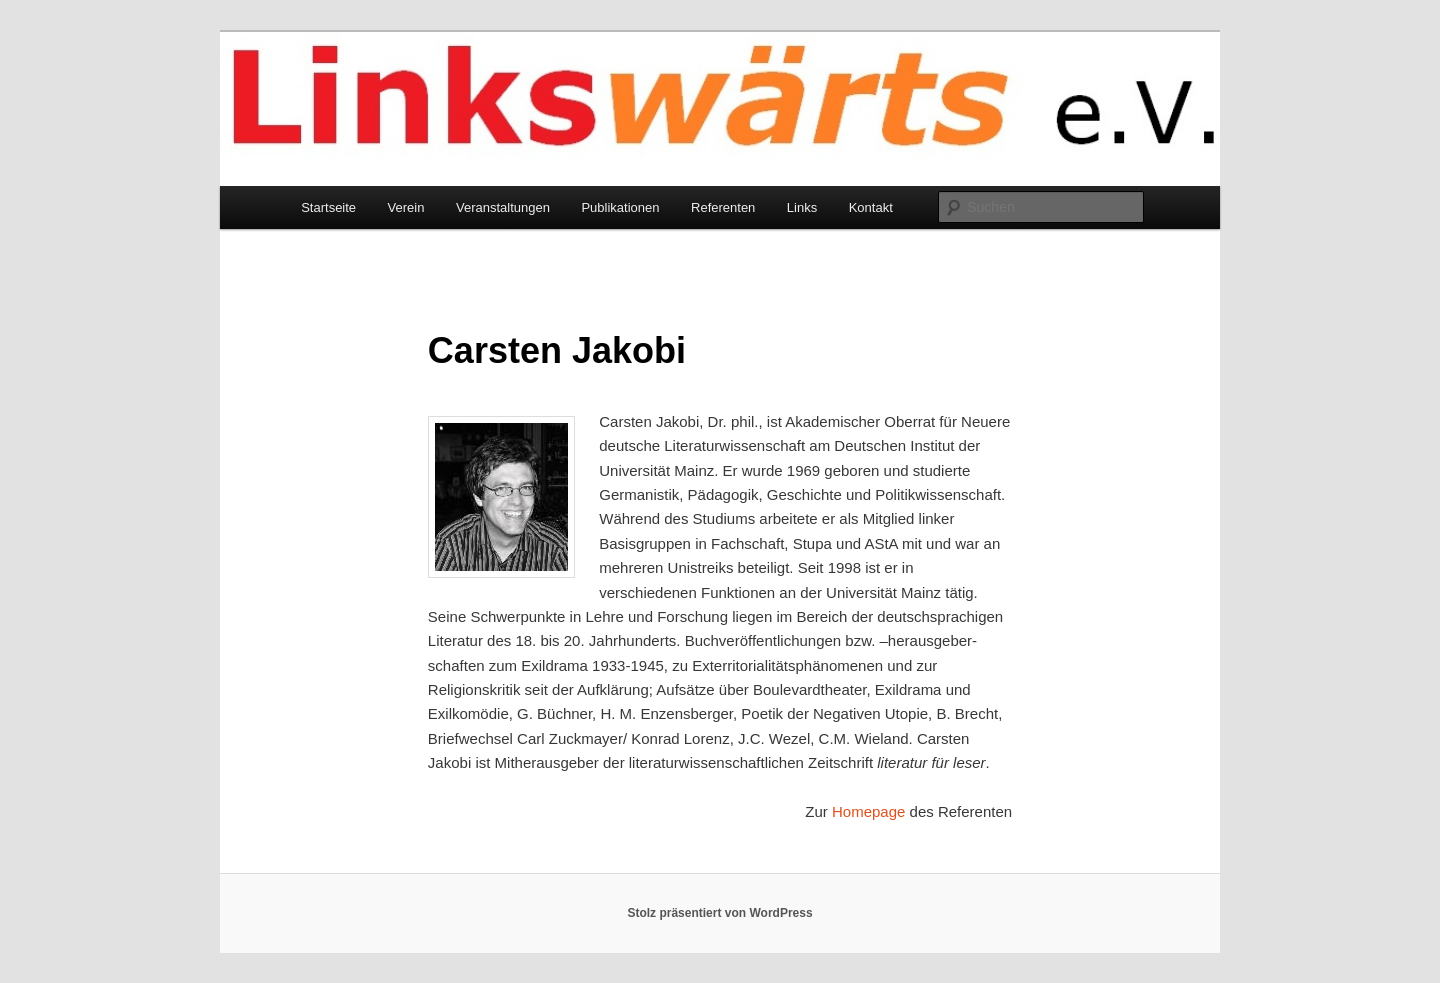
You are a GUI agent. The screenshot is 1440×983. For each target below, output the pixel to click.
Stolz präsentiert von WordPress (719, 913)
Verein (406, 207)
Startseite (328, 207)
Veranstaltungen (503, 207)
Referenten (723, 207)
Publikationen (620, 207)
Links (802, 207)
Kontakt (871, 207)
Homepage (868, 811)
